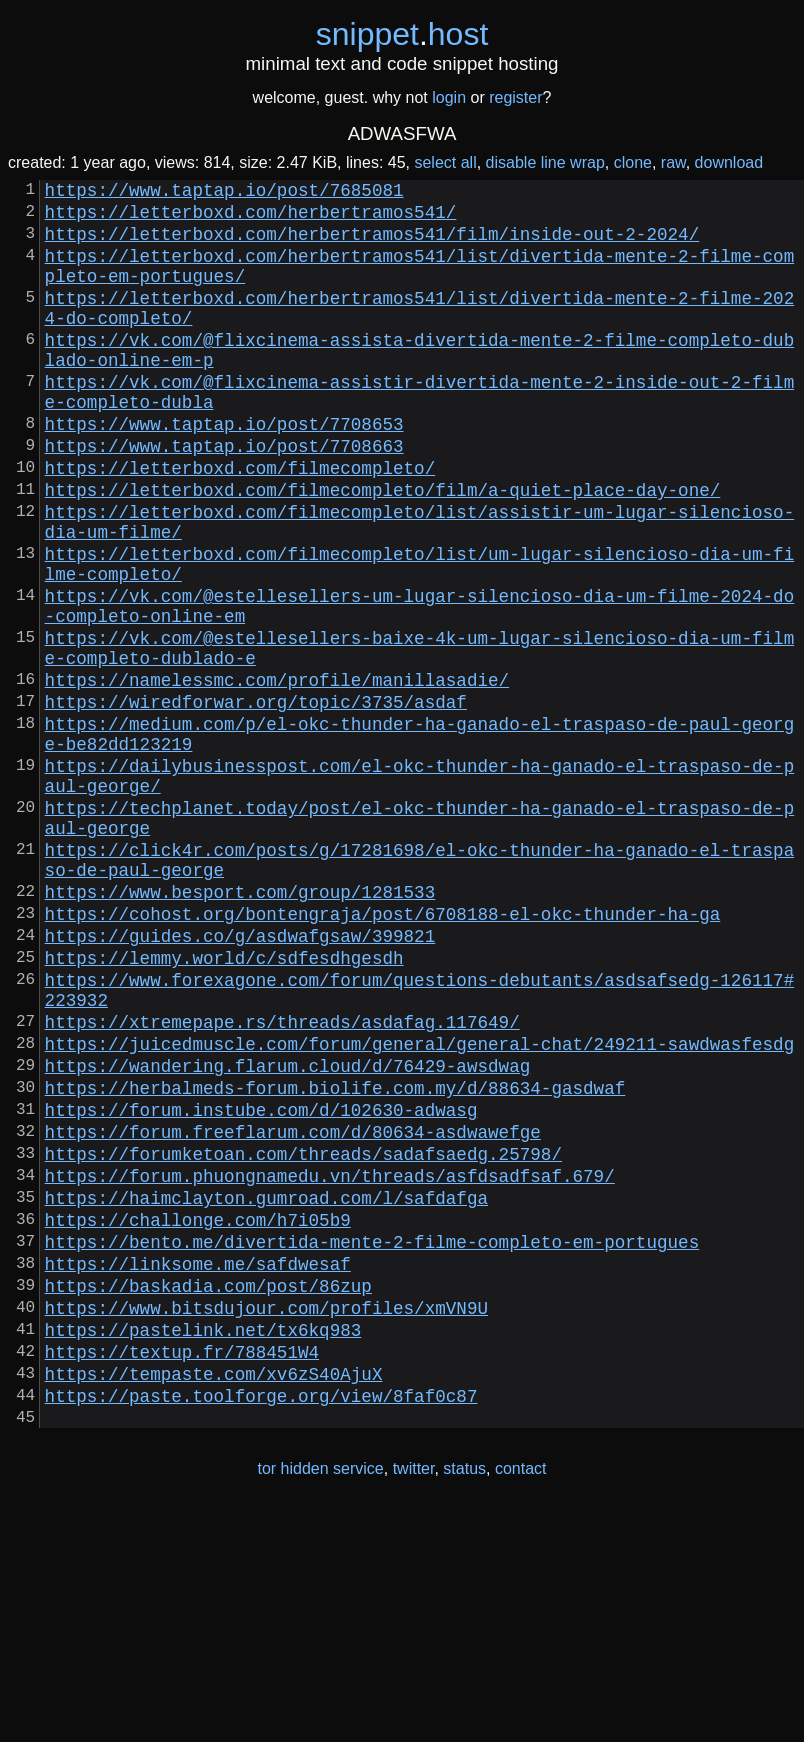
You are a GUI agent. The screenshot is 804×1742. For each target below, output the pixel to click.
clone (633, 162)
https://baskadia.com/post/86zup (208, 1493)
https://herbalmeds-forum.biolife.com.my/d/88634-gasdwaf (335, 1259)
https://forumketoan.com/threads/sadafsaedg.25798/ (303, 1337)
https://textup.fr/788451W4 (182, 1571)
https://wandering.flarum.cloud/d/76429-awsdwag (288, 1233)
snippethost (402, 34)
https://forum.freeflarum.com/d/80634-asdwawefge (293, 1311)
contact (521, 1700)
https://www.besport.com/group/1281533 (240, 1027)
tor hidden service (320, 1700)
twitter (414, 1700)
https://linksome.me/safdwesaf (198, 1467)
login (449, 97)
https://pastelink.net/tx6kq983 (203, 1545)
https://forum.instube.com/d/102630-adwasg (261, 1285)
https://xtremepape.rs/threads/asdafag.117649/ (282, 1181)
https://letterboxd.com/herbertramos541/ (251, 219)
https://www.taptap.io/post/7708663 (224, 497)
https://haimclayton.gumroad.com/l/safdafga (266, 1389)
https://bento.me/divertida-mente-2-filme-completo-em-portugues (372, 1441)
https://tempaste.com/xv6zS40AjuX (214, 1597)
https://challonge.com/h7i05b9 (198, 1415)
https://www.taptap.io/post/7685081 (224, 193)
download (729, 162)
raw (673, 162)
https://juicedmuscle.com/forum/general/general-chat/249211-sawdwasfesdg (420, 1207)
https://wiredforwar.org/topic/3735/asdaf (256, 801)
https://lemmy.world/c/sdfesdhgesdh (224, 1105)
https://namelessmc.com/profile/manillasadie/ (277, 775)
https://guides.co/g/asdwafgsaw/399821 (240, 1079)
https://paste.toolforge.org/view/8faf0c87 (261, 1623)
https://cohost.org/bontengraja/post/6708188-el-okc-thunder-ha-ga (383, 1053)
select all (445, 162)
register (515, 97)
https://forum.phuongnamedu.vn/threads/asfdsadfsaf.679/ (330, 1363)
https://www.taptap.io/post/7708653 (224, 471)
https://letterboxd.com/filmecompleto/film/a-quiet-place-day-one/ (383, 549)
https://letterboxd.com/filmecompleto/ (240, 523)
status (464, 1700)
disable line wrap (545, 162)
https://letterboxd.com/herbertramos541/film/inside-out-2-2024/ (372, 245)
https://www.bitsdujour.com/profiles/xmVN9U (266, 1519)
